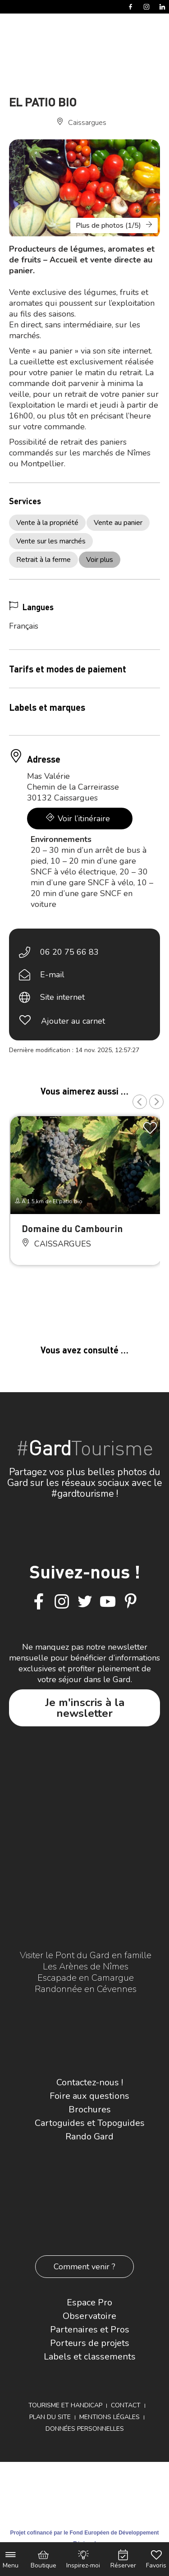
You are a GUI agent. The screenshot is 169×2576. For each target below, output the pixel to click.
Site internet (62, 997)
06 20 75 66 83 (69, 952)
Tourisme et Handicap (65, 2405)
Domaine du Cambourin (72, 1228)
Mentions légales (109, 2417)
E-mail (52, 974)
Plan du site (50, 2417)
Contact (126, 2405)
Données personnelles (85, 2428)
